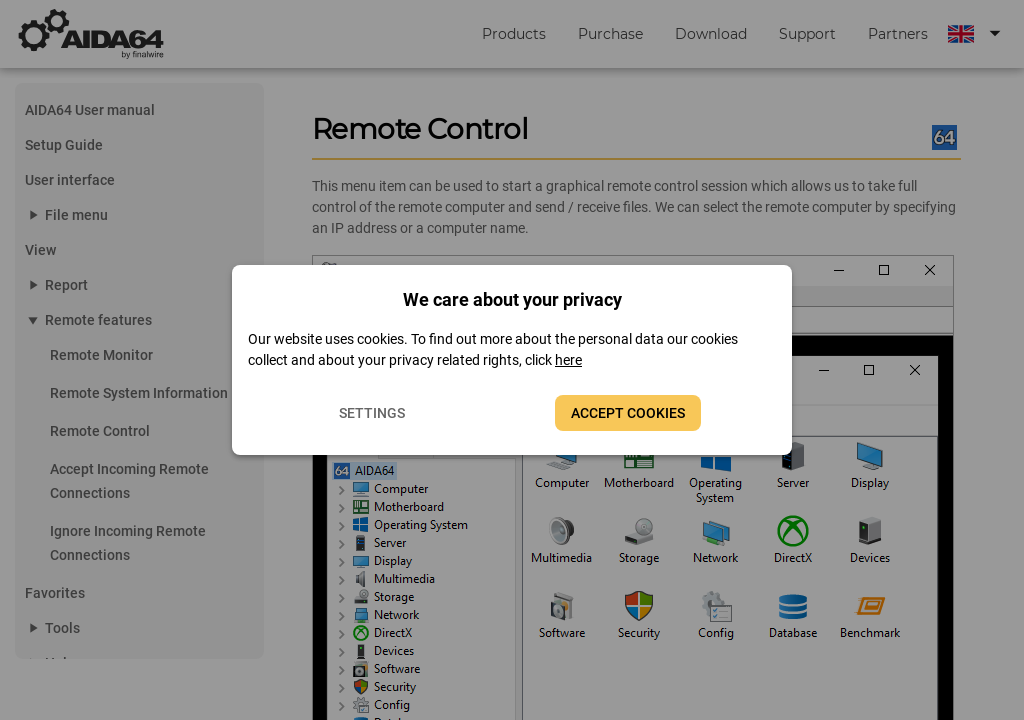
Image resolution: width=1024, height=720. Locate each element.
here (568, 360)
